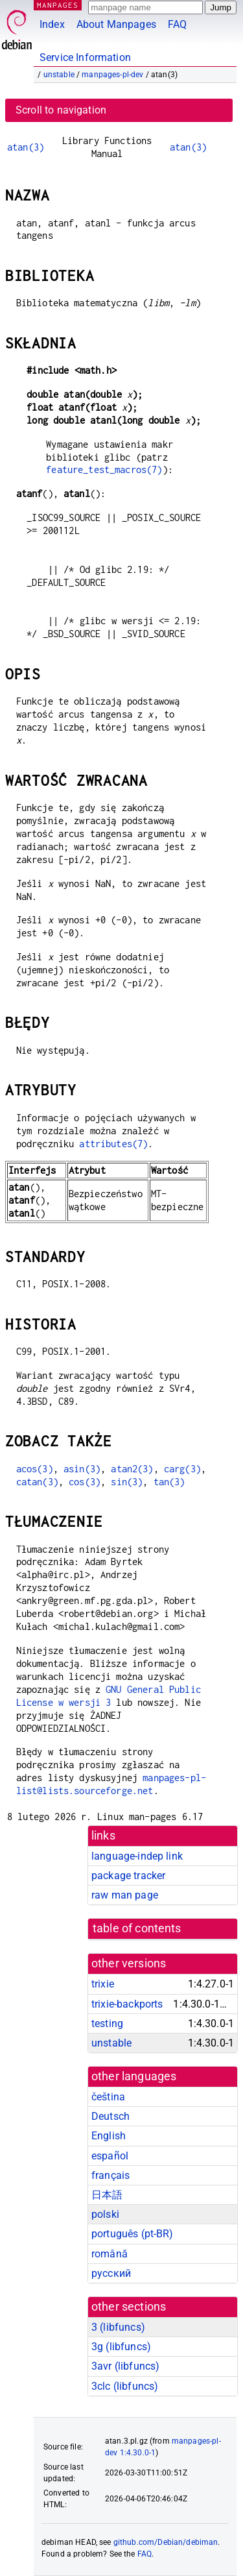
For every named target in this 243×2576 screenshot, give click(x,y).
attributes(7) (113, 1143)
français (110, 2175)
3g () (121, 2346)
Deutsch (110, 2116)
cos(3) (84, 1481)
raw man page (124, 1895)
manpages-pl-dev (112, 74)
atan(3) (25, 146)
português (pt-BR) (132, 2234)
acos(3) (34, 1468)
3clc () (124, 2386)
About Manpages (116, 24)
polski (105, 2214)
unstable (59, 74)
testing (107, 2023)
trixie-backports (127, 2004)
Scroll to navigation (61, 110)
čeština (108, 2097)
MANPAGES (57, 5)
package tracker (128, 1875)
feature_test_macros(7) (104, 469)
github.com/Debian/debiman (165, 2542)
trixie (102, 1984)
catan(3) (37, 1481)
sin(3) (127, 1481)
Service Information (85, 57)
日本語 (106, 2195)
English (108, 2136)
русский (111, 2273)
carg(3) (182, 1468)
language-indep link (137, 1856)
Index (52, 24)
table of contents (137, 1928)
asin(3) (82, 1468)
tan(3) (169, 1481)
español (109, 2156)
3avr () (125, 2366)
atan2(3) (132, 1468)
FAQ (177, 24)
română (109, 2254)
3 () (118, 2327)
